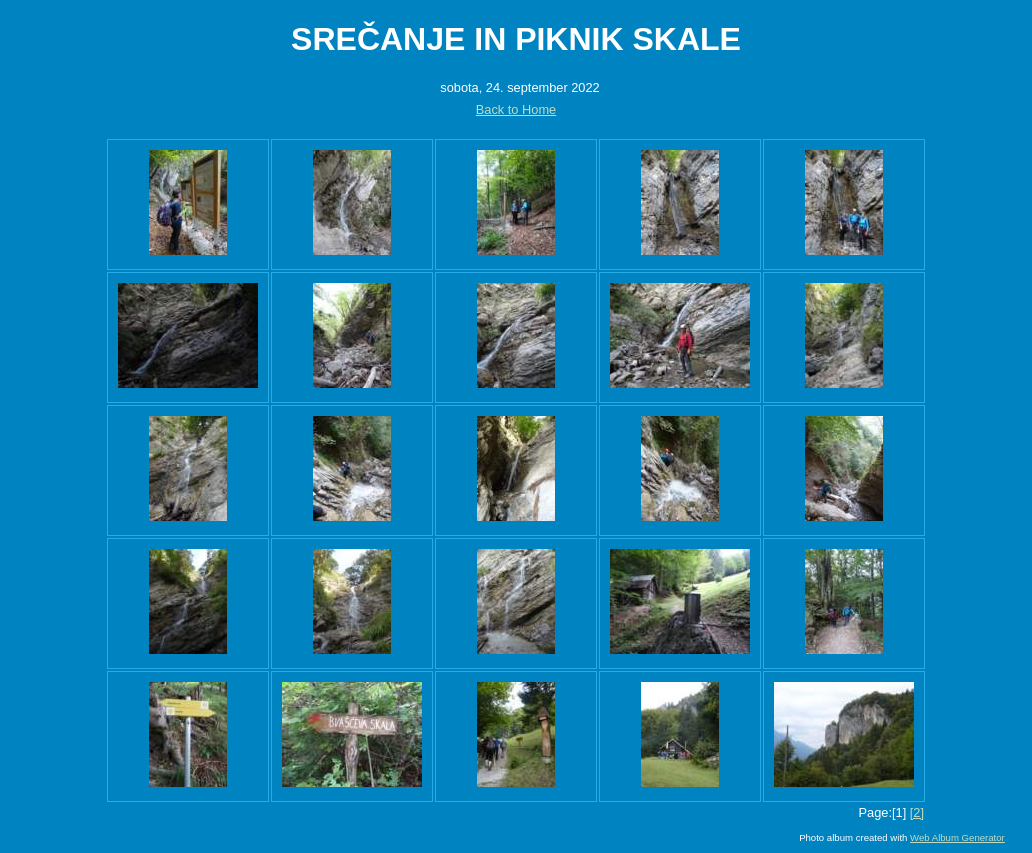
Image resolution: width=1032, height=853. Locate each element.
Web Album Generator (957, 837)
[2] (917, 812)
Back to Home (516, 109)
